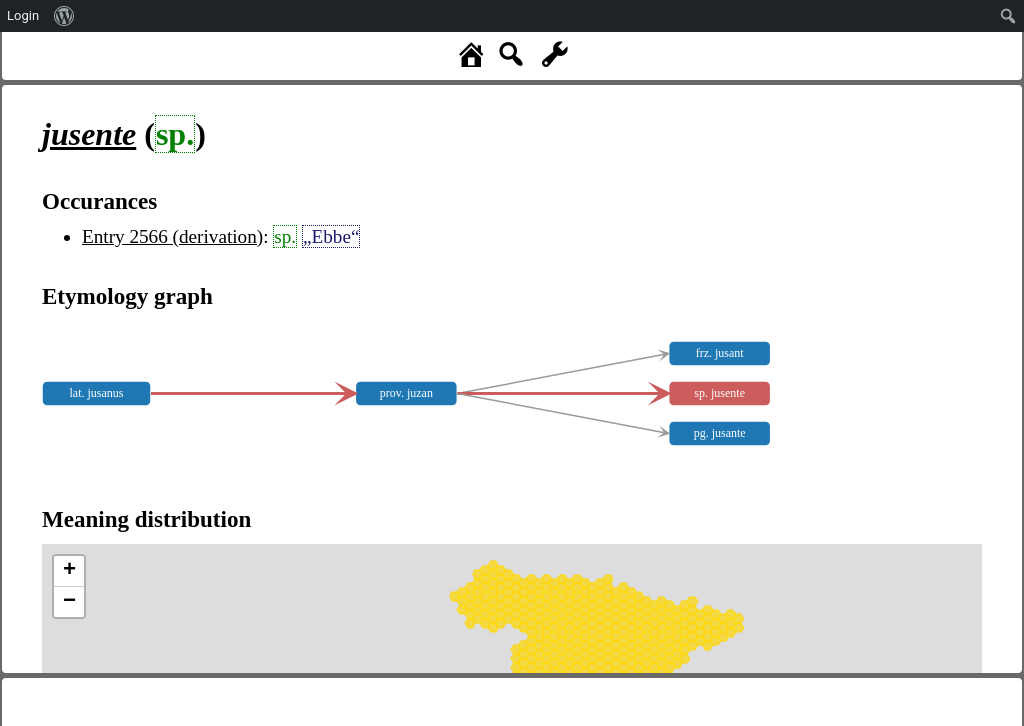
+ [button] (69, 571)
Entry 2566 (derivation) (172, 236)
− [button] (69, 602)
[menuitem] (64, 16)
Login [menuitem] (23, 15)
